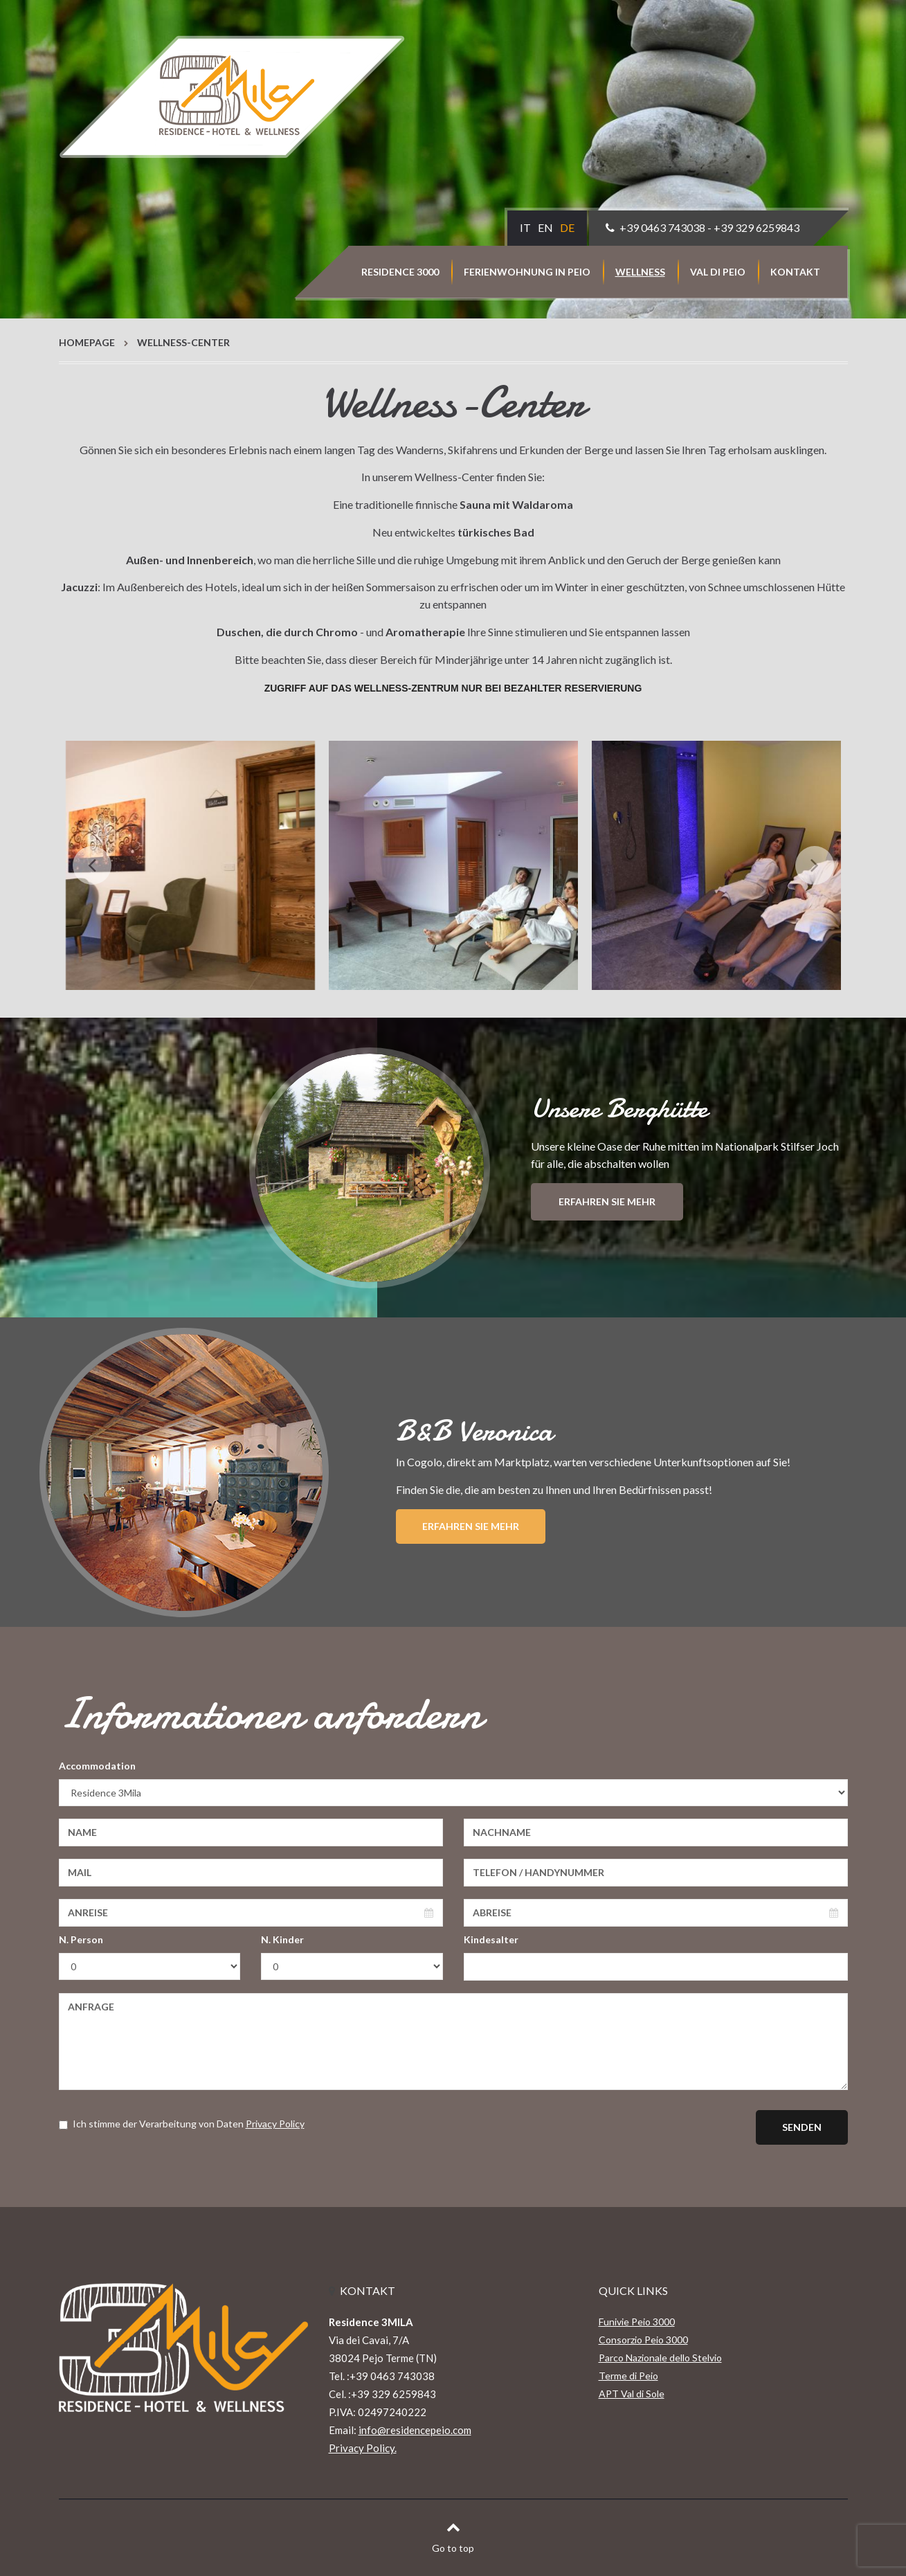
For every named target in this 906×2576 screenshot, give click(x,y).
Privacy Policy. (363, 2448)
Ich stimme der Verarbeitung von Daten (182, 2123)
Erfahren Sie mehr (607, 1201)
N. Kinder (282, 1939)
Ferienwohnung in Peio (527, 272)
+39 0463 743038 (662, 227)
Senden (802, 2127)
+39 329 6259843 (756, 227)
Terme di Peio (628, 2375)
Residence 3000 (400, 272)
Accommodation (97, 1766)
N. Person (81, 1939)
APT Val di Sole (631, 2393)
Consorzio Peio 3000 (643, 2339)
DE (567, 227)
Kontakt (795, 272)
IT (525, 227)
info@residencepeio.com (415, 2430)
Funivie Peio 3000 (637, 2321)
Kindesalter (491, 1939)
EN (545, 227)
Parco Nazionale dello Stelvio (660, 2357)
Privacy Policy (275, 2123)
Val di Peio (717, 272)
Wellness (640, 272)
